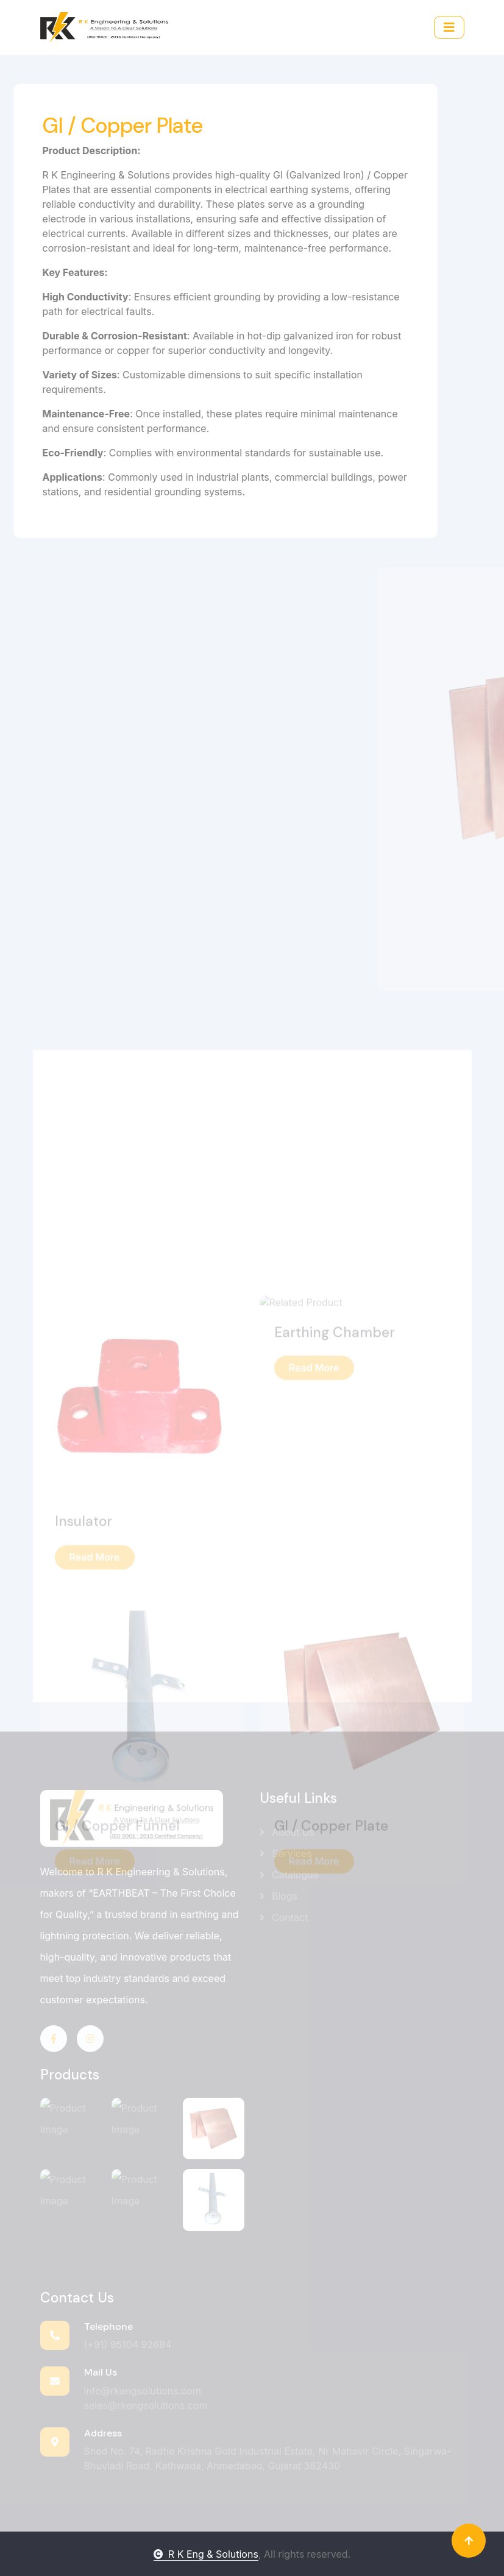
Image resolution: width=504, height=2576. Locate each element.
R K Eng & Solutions (206, 2554)
